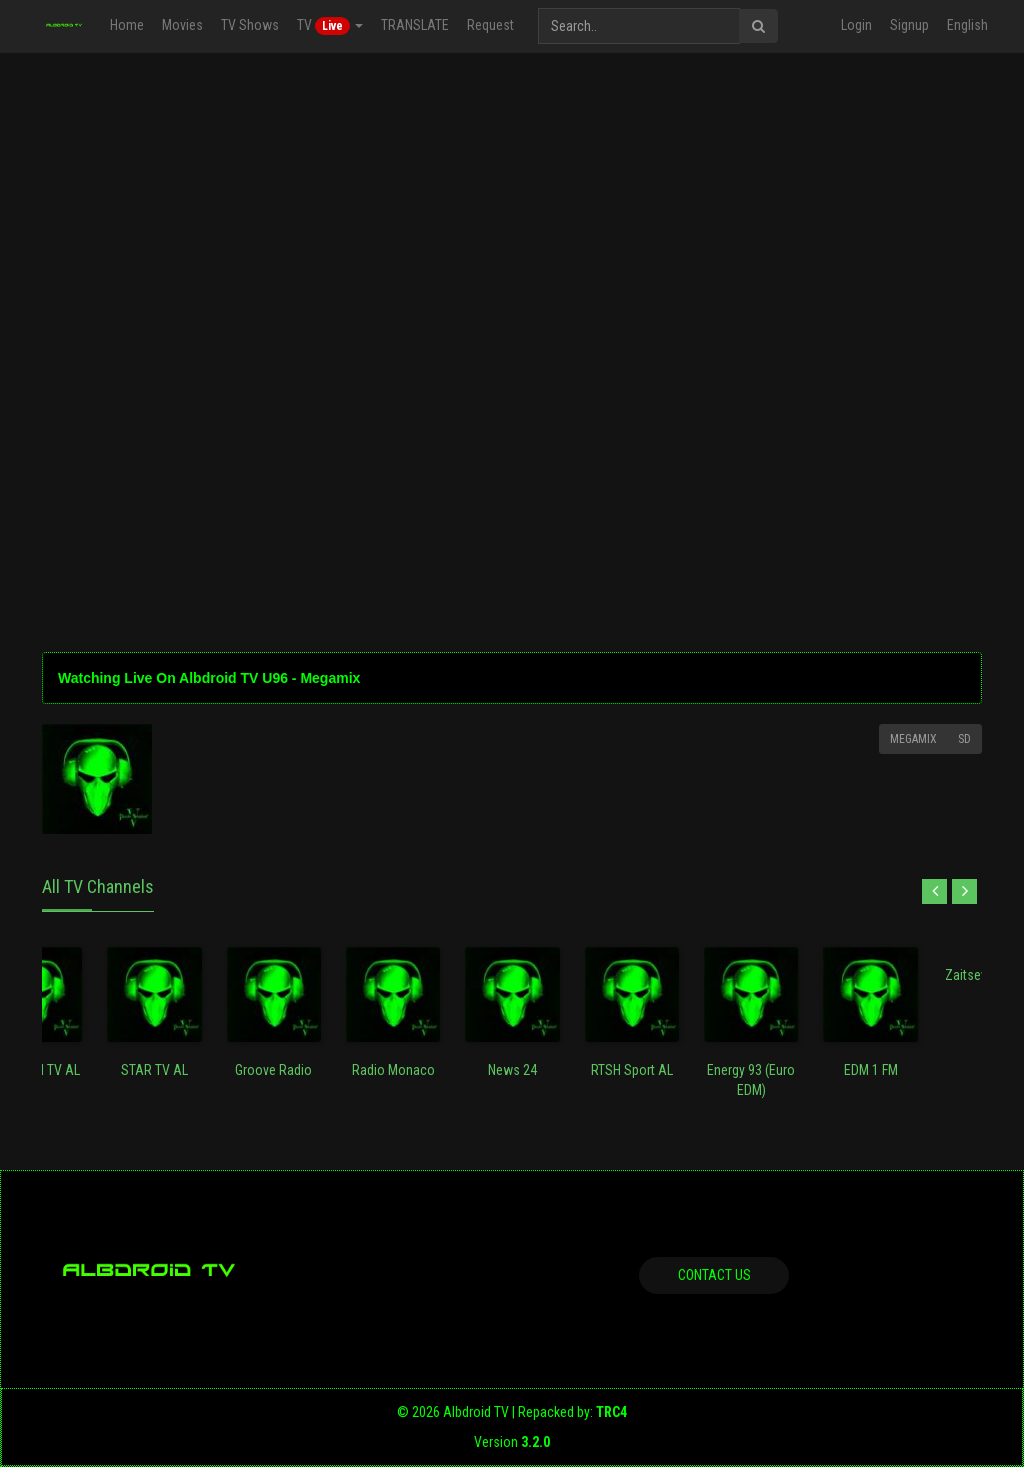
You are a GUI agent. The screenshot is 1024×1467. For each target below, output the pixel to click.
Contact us (714, 1275)
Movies (182, 25)
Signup (909, 25)
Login (856, 25)
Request (490, 25)
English (967, 25)
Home (127, 25)
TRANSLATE (415, 25)
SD (964, 739)
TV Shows (250, 25)
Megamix (913, 739)
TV (330, 26)
